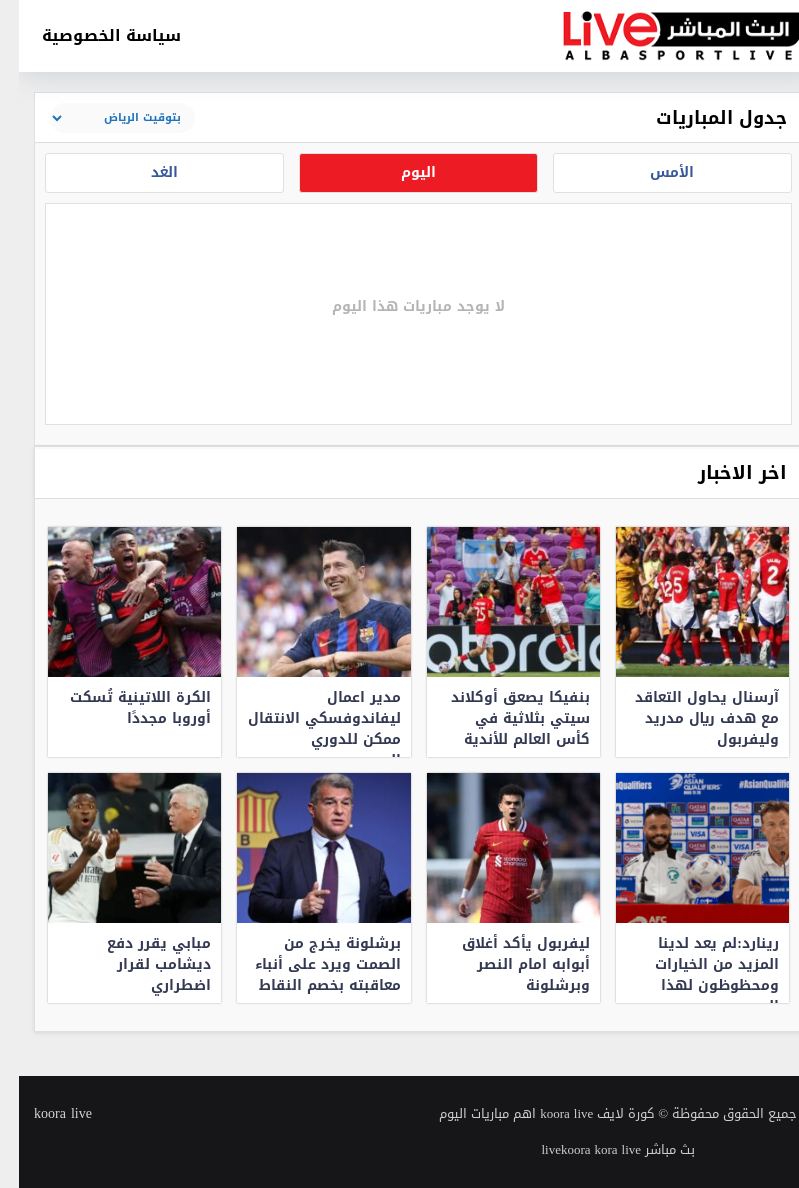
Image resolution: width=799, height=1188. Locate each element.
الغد (145, 172)
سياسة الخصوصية (92, 35)
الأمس (653, 172)
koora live (44, 1113)
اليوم (399, 172)
